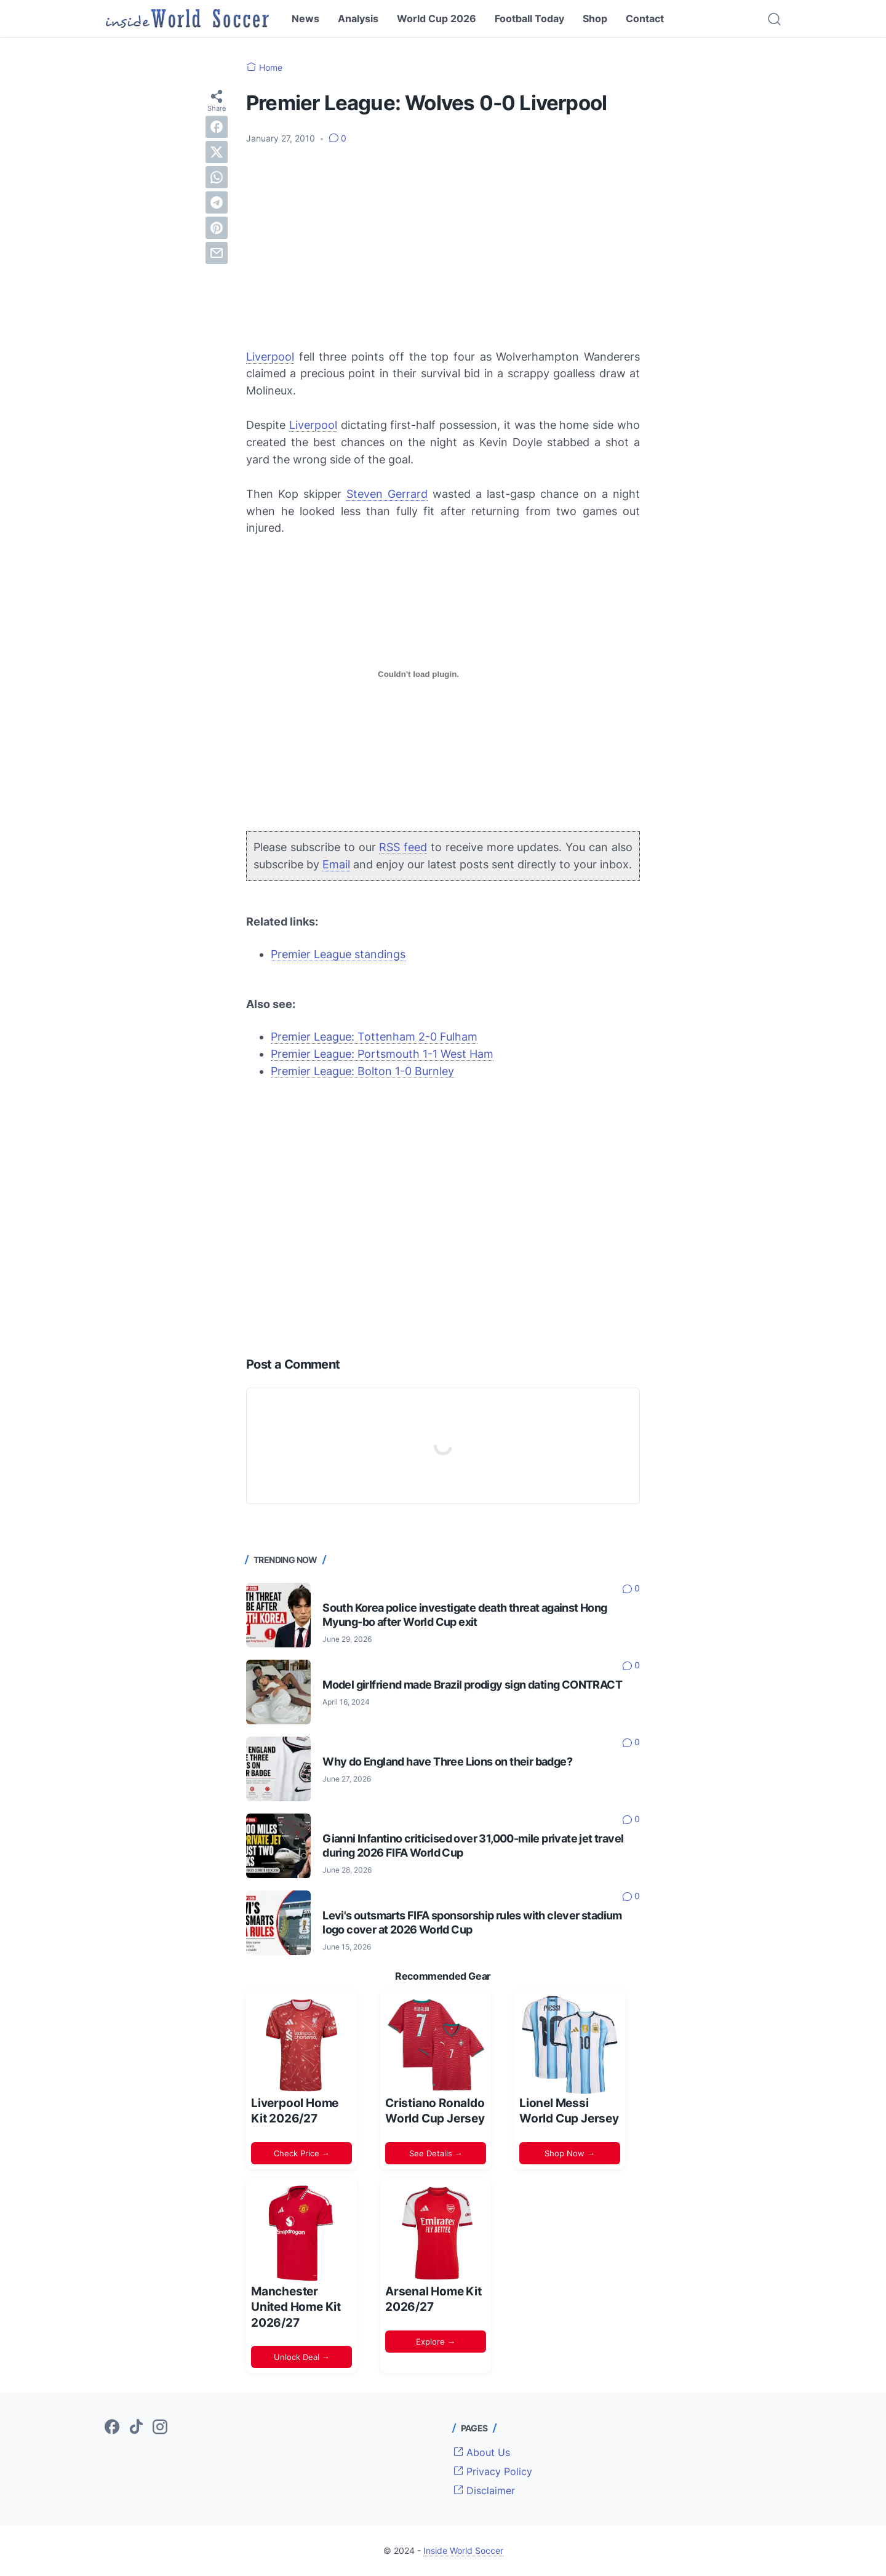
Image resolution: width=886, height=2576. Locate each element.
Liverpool (270, 356)
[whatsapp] (217, 177)
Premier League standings (338, 954)
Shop (595, 18)
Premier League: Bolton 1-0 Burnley (362, 1071)
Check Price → (302, 2153)
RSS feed (403, 847)
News (305, 18)
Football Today (529, 18)
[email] (217, 253)
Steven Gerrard (387, 493)
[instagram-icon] (160, 2428)
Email (336, 864)
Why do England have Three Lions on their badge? (447, 1761)
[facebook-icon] (112, 2428)
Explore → (435, 2341)
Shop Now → (570, 2153)
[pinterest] (217, 228)
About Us (481, 2452)
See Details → (436, 2153)
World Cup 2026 (436, 18)
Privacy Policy (492, 2471)
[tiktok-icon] (136, 2428)
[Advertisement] (443, 247)
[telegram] (217, 202)
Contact (645, 18)
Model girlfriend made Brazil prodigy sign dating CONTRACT (472, 1684)
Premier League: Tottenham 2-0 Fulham (374, 1036)
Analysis (358, 18)
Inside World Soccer (463, 2550)
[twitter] (217, 152)
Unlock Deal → (302, 2357)
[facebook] (217, 127)
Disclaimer (484, 2490)
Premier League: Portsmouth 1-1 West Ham (382, 1053)
